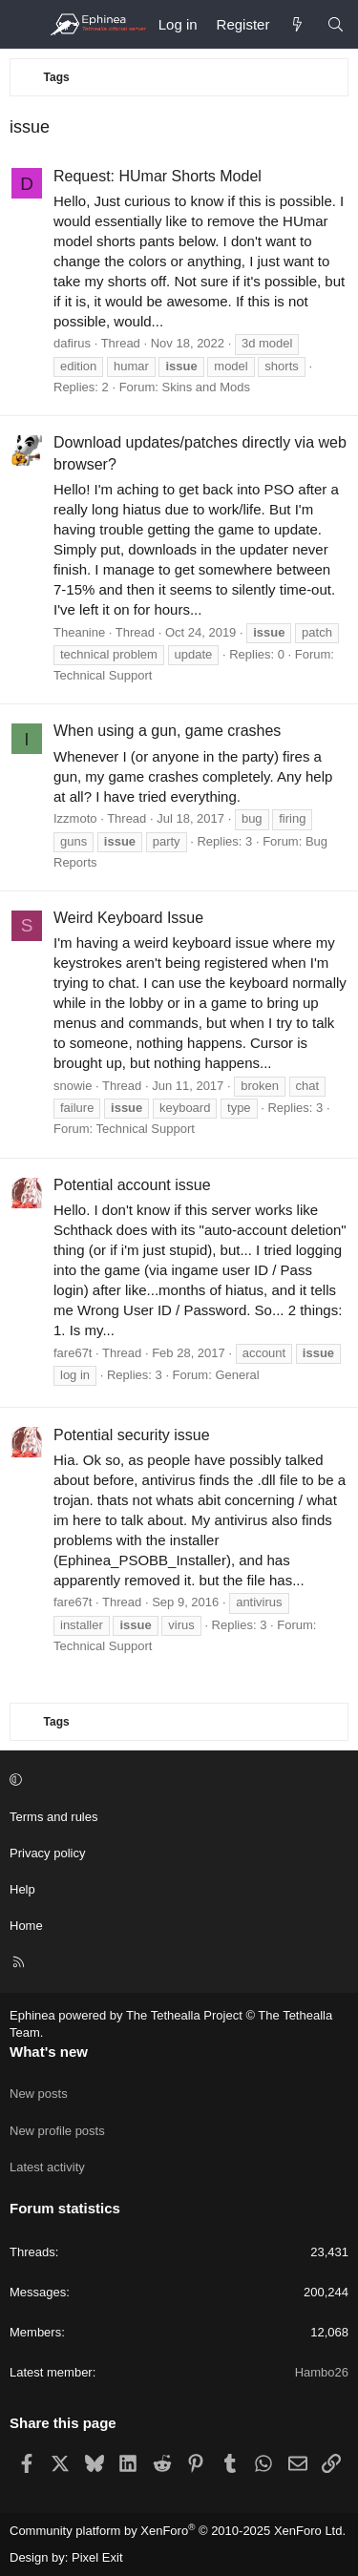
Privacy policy (47, 1853)
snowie (72, 1086)
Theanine (79, 632)
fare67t (72, 1353)
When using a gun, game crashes (167, 731)
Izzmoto (75, 818)
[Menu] (25, 25)
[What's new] (297, 24)
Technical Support (102, 675)
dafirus (72, 343)
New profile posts (57, 2131)
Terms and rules (53, 1817)
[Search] (335, 24)
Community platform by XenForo (178, 2531)
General (237, 1375)
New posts (39, 2093)
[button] (176, 1780)
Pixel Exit (97, 2557)
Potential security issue (131, 1435)
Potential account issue (132, 1185)
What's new (49, 2051)
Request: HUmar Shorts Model (157, 176)
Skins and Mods (205, 387)
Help (22, 1889)
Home (26, 1925)
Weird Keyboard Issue (128, 918)
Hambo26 (321, 2372)
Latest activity (47, 2167)
